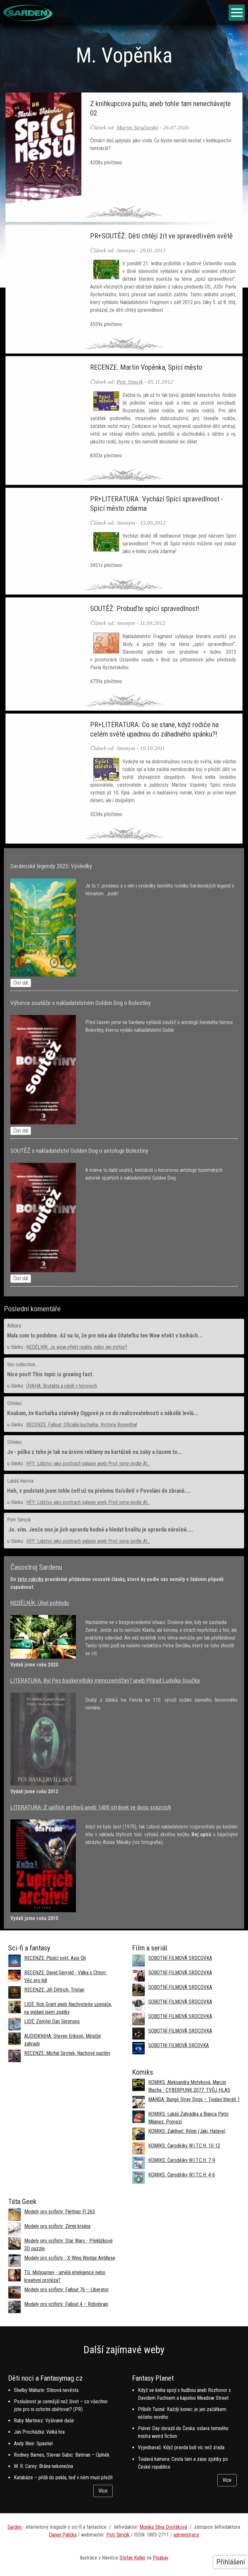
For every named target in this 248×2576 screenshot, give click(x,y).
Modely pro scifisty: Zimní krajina (57, 2226)
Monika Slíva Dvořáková (163, 2527)
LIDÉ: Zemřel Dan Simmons (52, 2021)
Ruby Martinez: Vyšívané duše (44, 2421)
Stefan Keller (132, 2558)
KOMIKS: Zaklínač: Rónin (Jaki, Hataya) (186, 2131)
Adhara (14, 1326)
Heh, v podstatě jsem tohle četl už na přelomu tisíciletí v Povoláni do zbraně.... (99, 1491)
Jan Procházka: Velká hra (39, 2432)
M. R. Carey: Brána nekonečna (43, 2466)
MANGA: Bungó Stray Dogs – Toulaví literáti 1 (194, 2099)
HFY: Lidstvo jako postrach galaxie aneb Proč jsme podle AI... (88, 1463)
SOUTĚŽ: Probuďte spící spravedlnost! (145, 608)
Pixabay (161, 2558)
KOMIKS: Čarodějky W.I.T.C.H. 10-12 (184, 2146)
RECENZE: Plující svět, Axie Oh (55, 1958)
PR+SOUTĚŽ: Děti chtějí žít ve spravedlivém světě (161, 236)
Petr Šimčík (117, 2535)
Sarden (15, 2527)
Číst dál (20, 983)
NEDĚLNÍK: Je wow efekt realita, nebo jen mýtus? (76, 1347)
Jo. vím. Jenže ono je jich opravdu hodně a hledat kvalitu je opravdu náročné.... (100, 1529)
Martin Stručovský (137, 127)
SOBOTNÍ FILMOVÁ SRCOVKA (178, 2045)
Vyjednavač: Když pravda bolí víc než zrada (181, 2447)
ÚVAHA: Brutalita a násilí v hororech (61, 1386)
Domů (10, 84)
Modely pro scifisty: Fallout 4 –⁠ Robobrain (66, 2304)
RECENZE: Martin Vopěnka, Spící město (146, 367)
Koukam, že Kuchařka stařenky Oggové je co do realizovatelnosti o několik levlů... (103, 1413)
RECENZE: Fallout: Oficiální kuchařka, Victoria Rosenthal (81, 1425)
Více (103, 2491)
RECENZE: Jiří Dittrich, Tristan (54, 1990)
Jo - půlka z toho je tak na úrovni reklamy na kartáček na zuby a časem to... (94, 1452)
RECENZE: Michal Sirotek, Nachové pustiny (67, 2053)
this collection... (22, 1364)
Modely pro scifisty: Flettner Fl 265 (59, 2212)
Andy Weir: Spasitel (33, 2443)
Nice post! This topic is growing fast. (50, 1374)
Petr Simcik (130, 381)
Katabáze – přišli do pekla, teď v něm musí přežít (63, 2477)
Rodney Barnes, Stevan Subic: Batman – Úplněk (61, 2455)
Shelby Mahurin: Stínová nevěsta (46, 2390)
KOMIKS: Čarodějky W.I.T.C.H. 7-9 (181, 2160)
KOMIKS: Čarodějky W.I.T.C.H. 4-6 (181, 2175)
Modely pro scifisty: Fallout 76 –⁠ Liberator (66, 2290)
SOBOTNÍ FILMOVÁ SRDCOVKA (180, 1958)
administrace (186, 2535)
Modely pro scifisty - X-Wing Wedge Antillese (69, 2258)
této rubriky (30, 1579)
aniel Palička (64, 2535)
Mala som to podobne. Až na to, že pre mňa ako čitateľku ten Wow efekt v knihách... (105, 1335)
